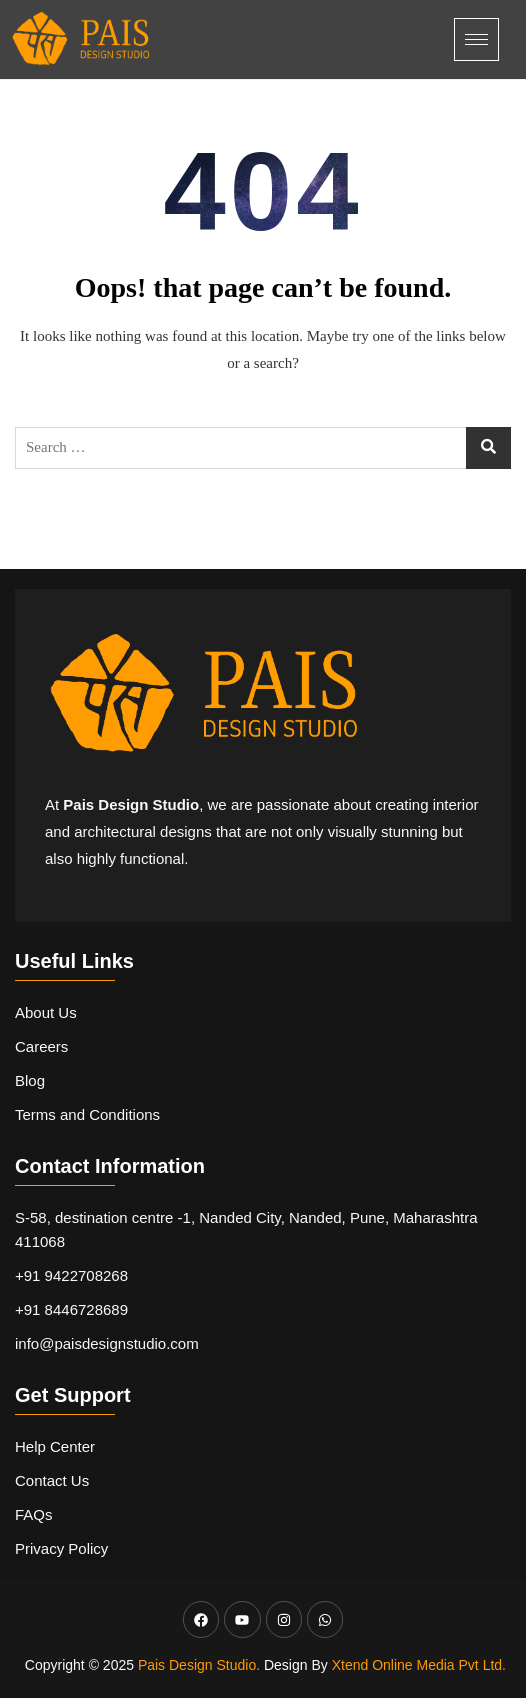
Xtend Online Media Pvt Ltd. (419, 1665)
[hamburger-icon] (476, 39)
